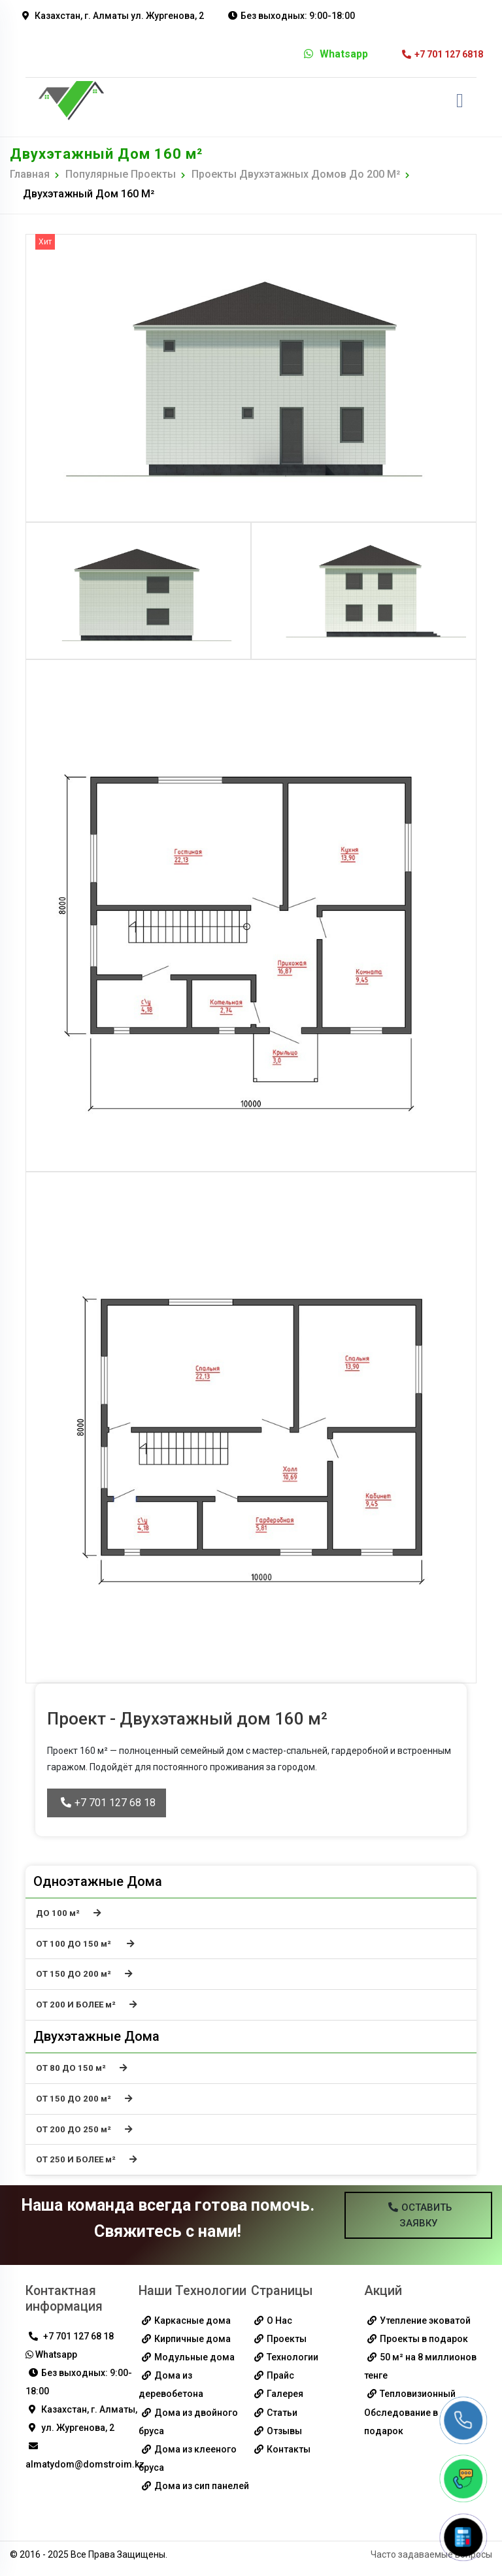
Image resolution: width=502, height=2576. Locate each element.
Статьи (282, 2414)
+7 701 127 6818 (442, 54)
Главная (30, 174)
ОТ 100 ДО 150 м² (85, 1944)
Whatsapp (336, 53)
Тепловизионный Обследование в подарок (410, 2413)
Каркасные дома (192, 2322)
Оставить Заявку (420, 2217)
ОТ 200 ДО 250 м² (84, 2131)
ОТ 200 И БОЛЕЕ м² (87, 2005)
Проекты (287, 2341)
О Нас (279, 2322)
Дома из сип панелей (201, 2487)
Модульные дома (194, 2359)
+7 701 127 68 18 (108, 1802)
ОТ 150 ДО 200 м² (84, 1974)
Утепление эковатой (425, 2322)
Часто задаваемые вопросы (431, 2556)
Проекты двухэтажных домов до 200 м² (296, 174)
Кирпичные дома (192, 2341)
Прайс (280, 2377)
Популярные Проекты (120, 174)
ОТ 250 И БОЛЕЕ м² (87, 2161)
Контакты (288, 2450)
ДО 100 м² (68, 1913)
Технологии (292, 2359)
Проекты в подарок (424, 2341)
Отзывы (284, 2432)
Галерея (285, 2395)
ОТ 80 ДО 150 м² (81, 2069)
